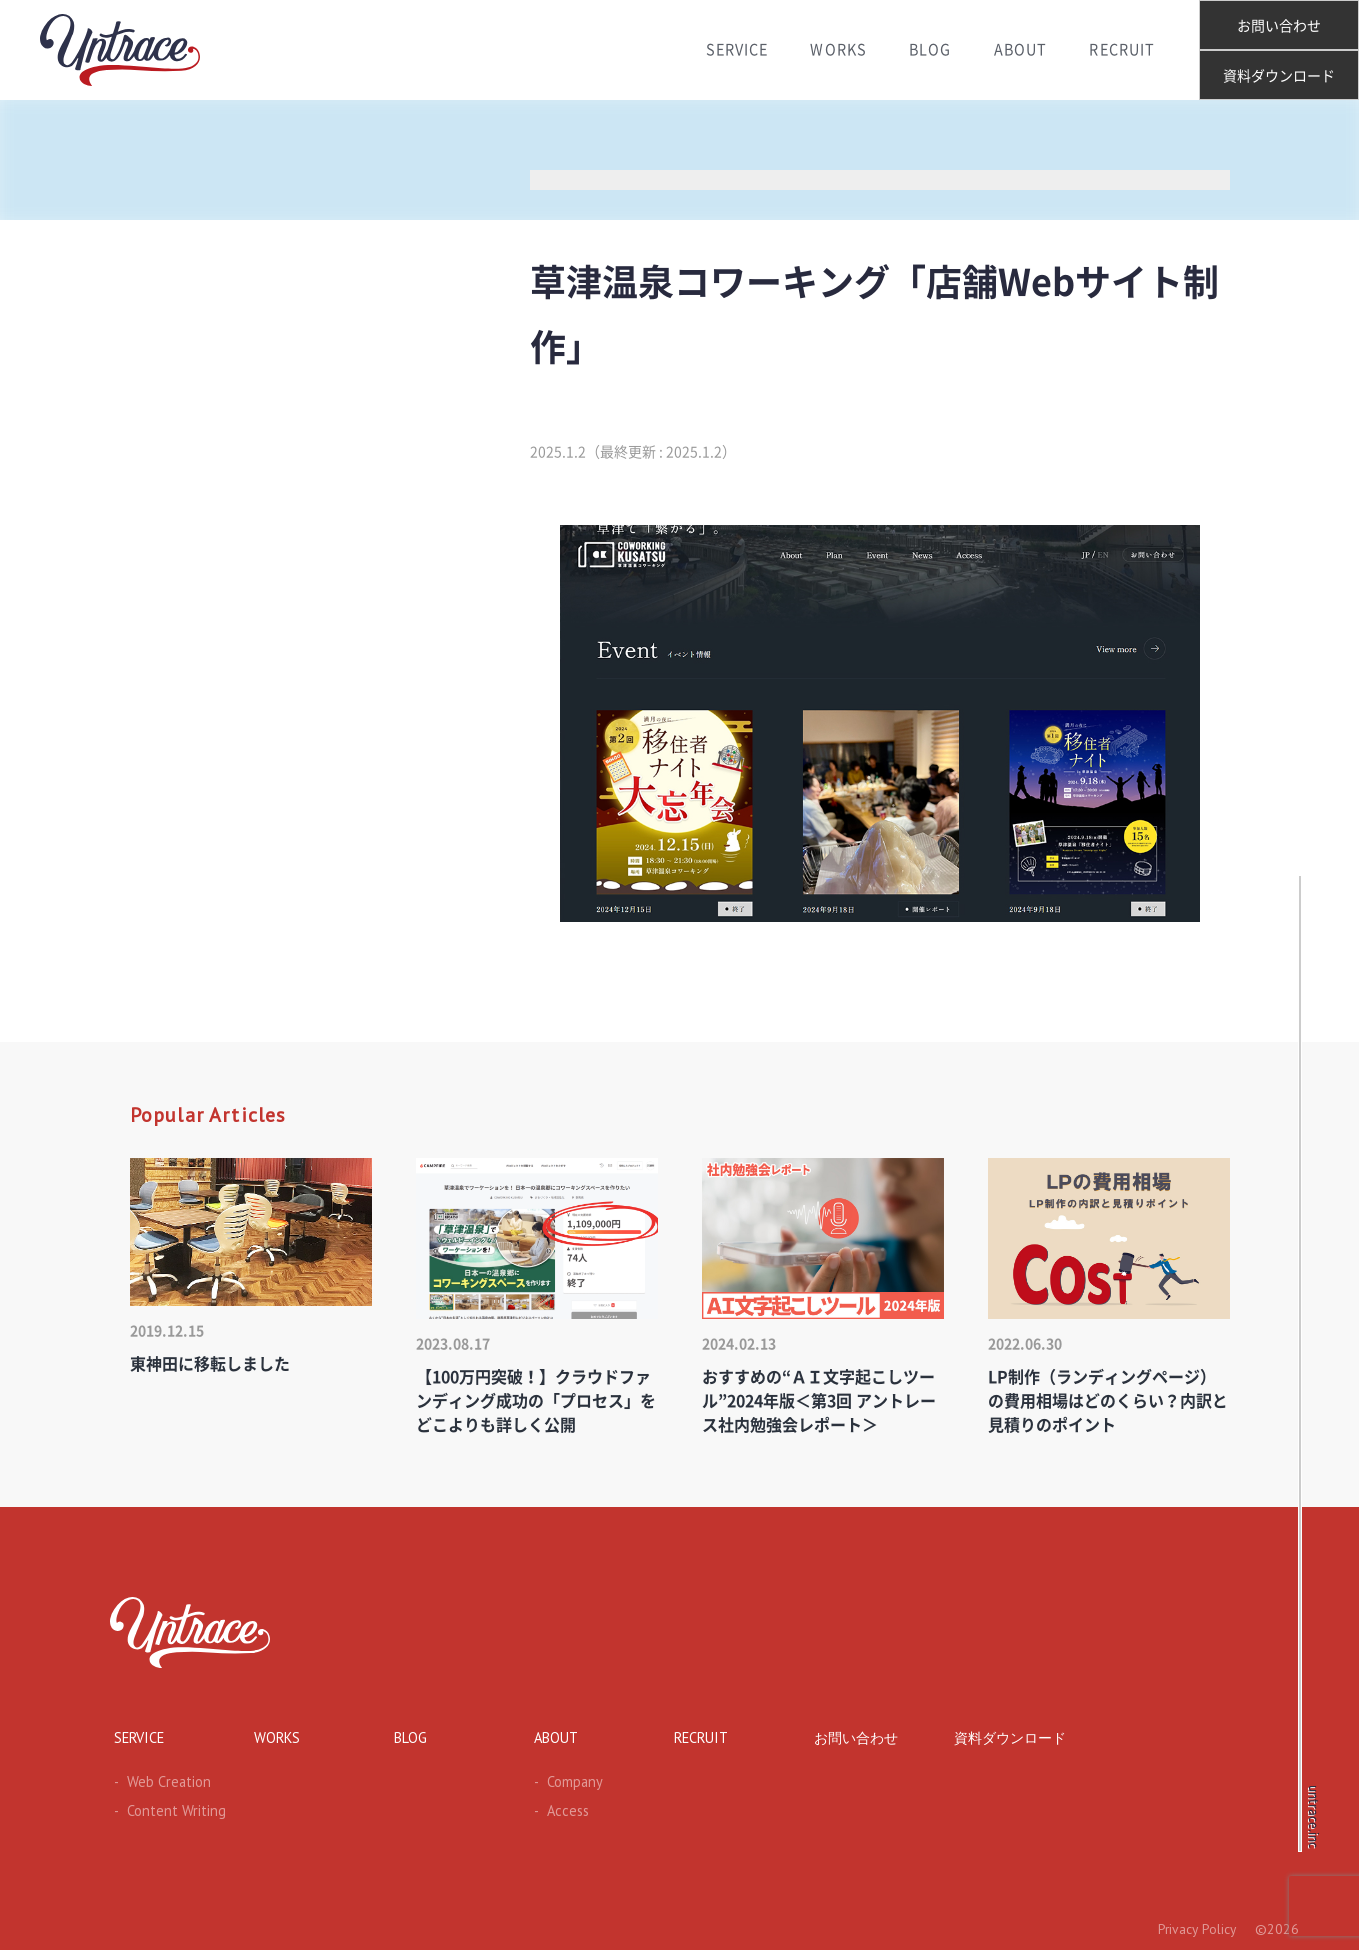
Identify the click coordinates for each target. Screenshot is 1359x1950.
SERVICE (728, 50)
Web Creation (157, 1780)
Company (564, 1780)
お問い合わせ (1279, 26)
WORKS (834, 50)
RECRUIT (1128, 50)
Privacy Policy (1195, 1926)
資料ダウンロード (1279, 76)
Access (556, 1808)
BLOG (929, 50)
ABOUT (1023, 50)
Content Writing (162, 1808)
